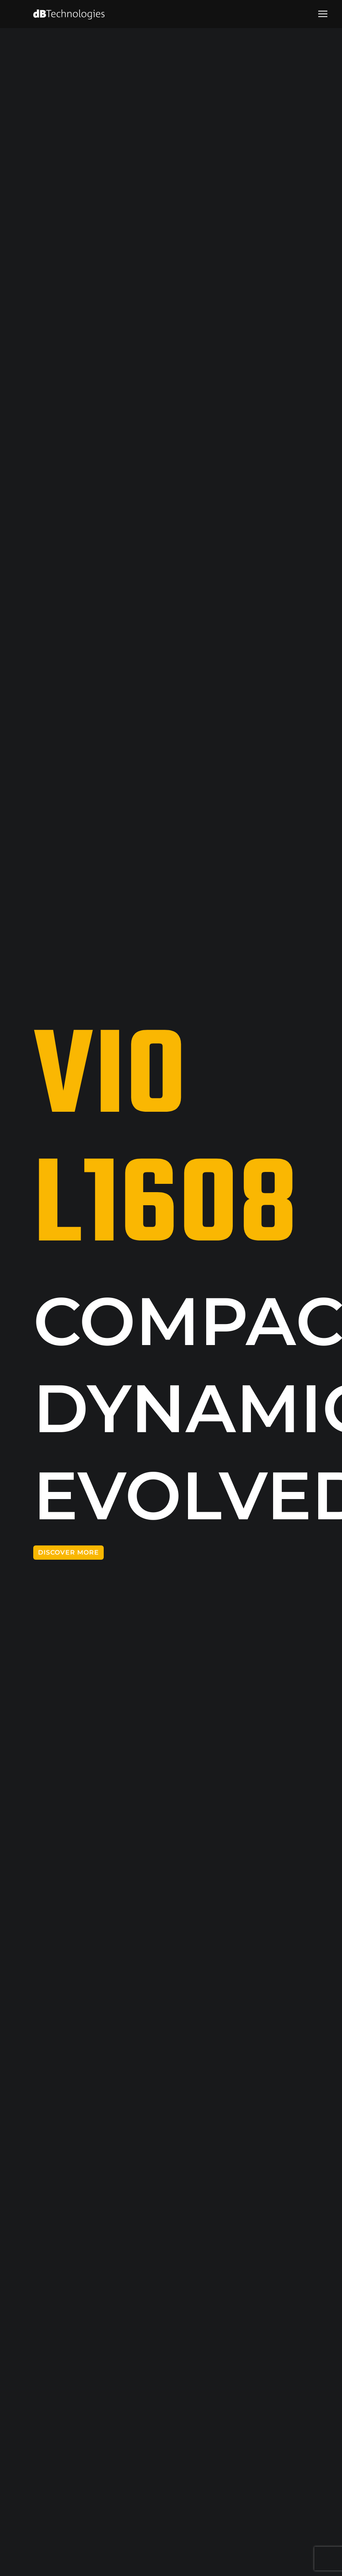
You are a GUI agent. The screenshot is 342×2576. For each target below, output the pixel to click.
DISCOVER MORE (68, 1552)
